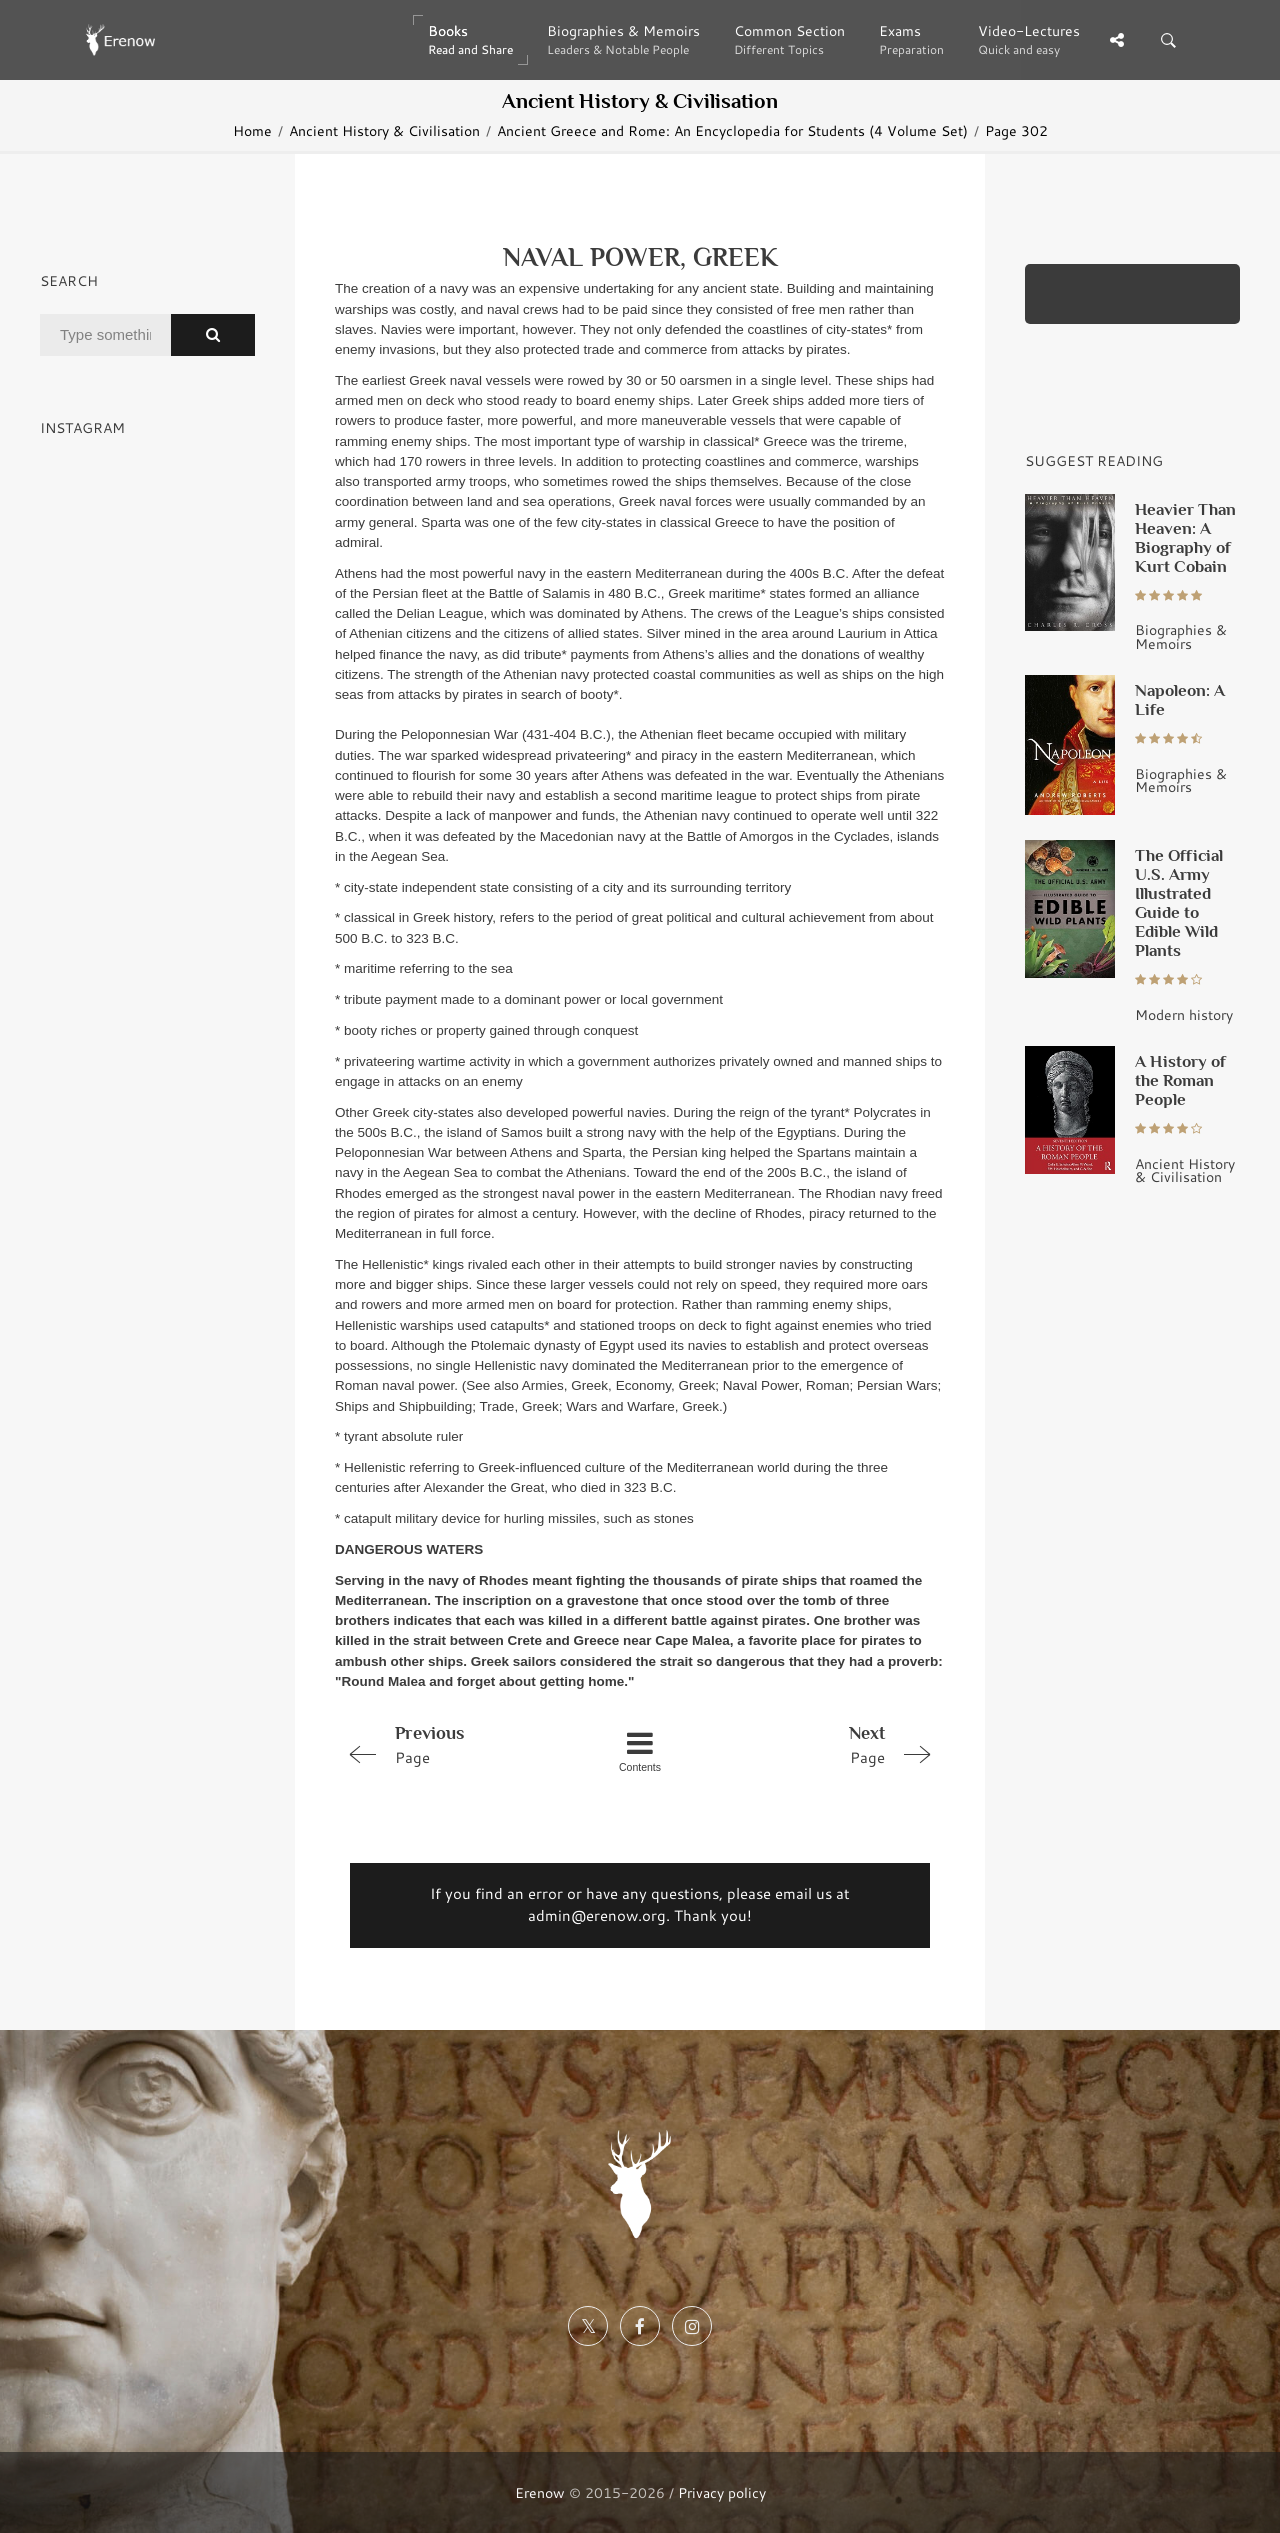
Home (252, 130)
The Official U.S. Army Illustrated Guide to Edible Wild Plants (1179, 902)
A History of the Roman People (1180, 1080)
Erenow (540, 2492)
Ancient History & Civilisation (384, 130)
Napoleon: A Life (1180, 699)
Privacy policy (722, 2492)
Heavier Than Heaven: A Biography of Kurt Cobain (1185, 537)
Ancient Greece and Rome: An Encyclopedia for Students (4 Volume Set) (732, 130)
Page (456, 1744)
